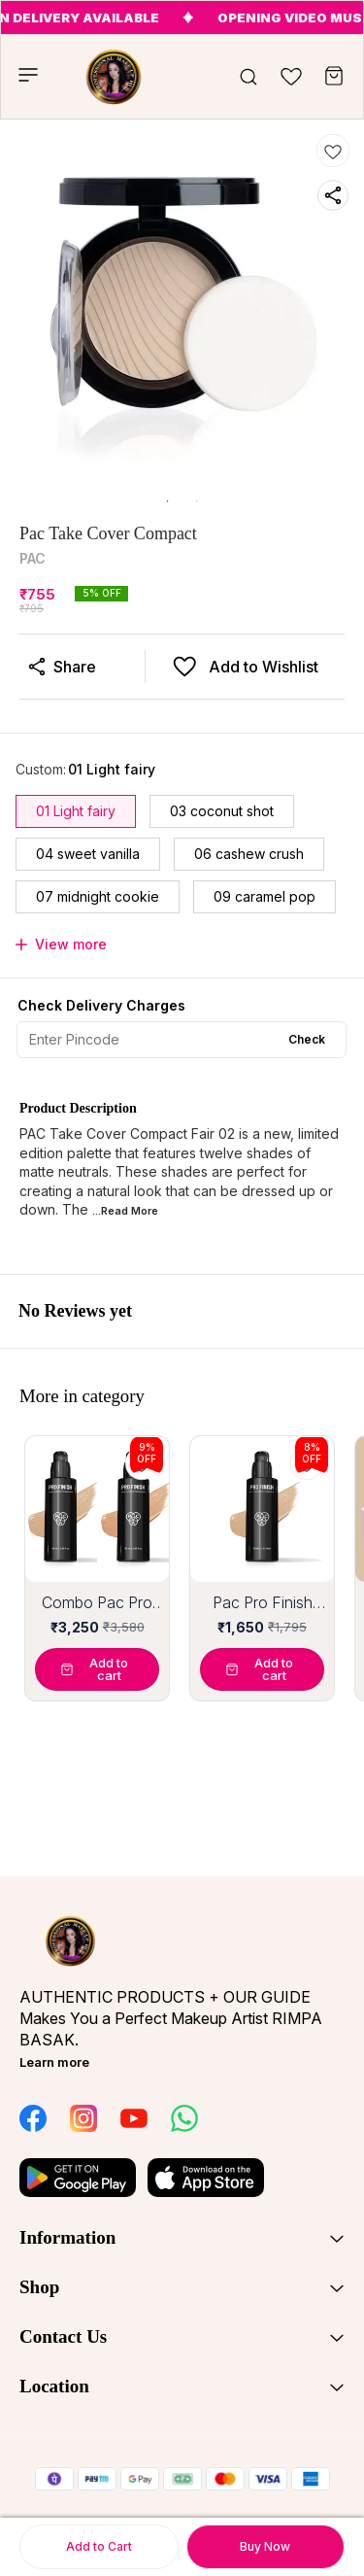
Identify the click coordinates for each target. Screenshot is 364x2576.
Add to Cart (99, 2546)
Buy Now (265, 2546)
